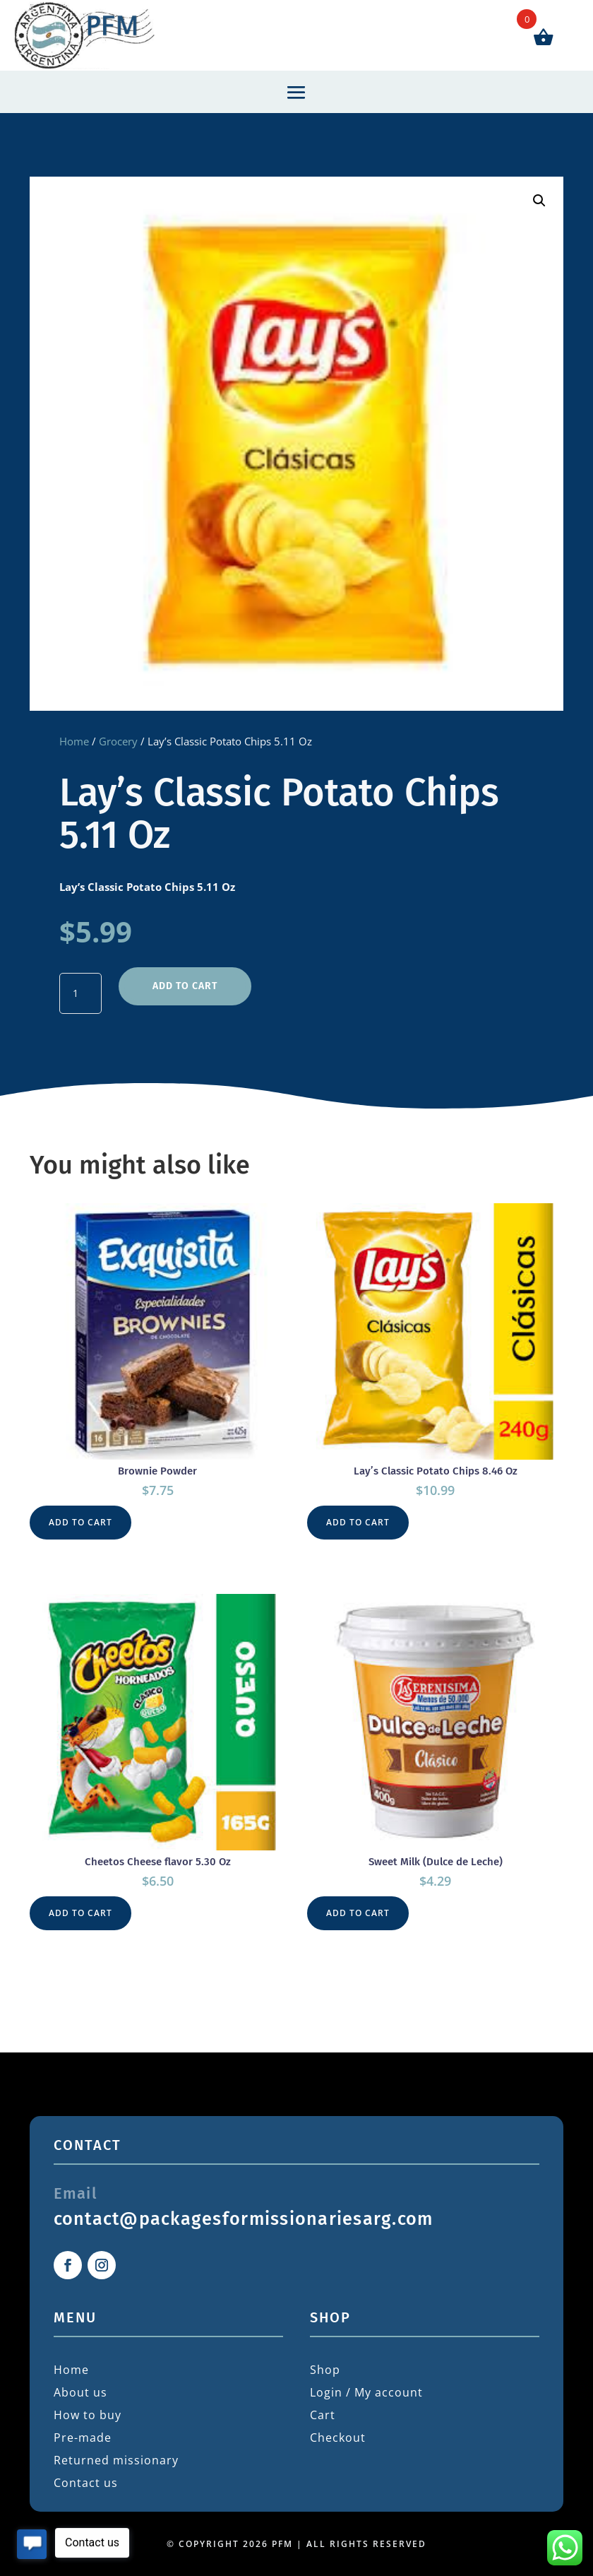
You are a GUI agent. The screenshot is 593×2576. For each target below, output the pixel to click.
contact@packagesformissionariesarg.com (243, 2219)
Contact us (86, 2483)
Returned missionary (116, 2460)
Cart (322, 2415)
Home (74, 741)
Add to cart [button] (80, 1522)
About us (80, 2392)
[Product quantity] (80, 993)
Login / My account (366, 2392)
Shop (325, 2369)
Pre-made (83, 2437)
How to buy (87, 2415)
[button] (539, 200)
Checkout (338, 2437)
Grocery (118, 741)
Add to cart (184, 986)
